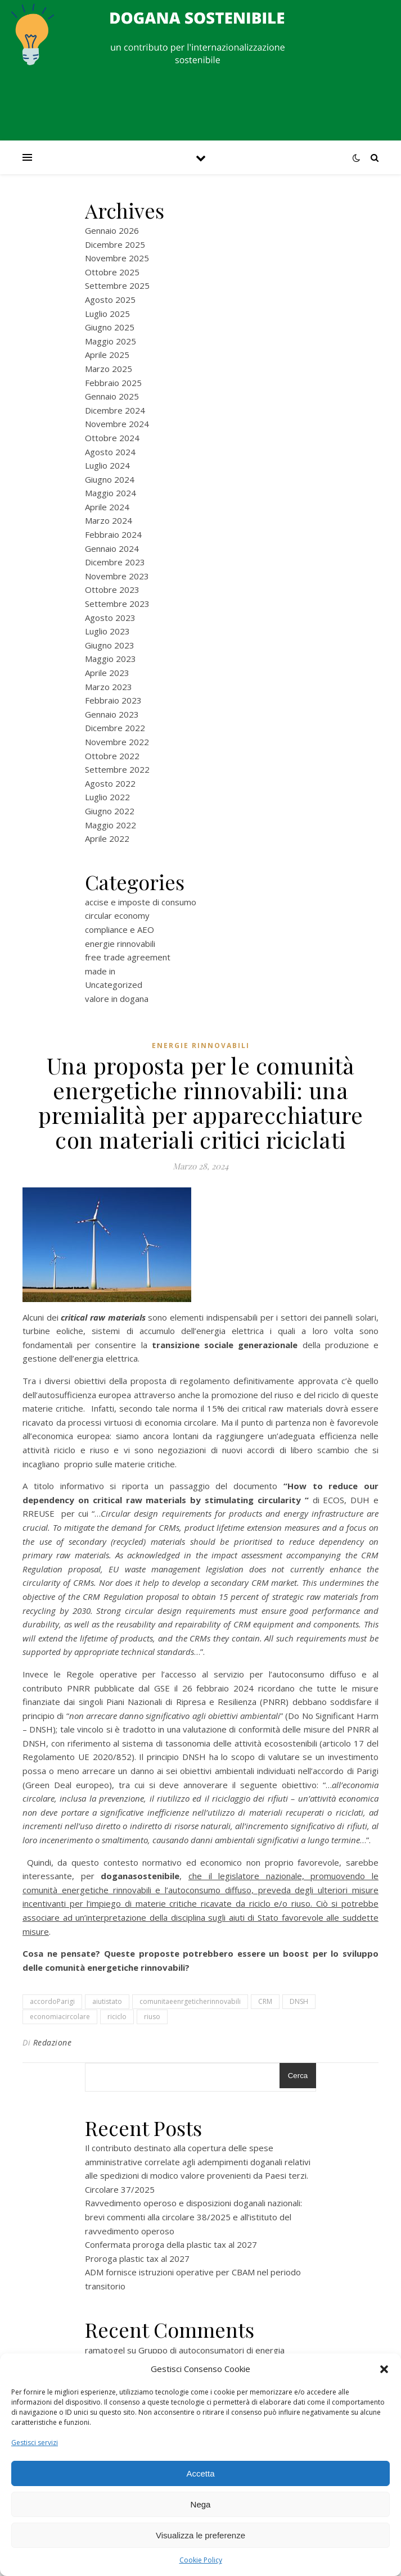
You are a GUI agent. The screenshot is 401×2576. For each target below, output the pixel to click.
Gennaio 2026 (112, 230)
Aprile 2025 (107, 354)
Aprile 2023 (107, 672)
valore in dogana (116, 998)
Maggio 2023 (110, 658)
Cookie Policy (200, 2560)
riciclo (117, 2016)
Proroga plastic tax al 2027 (137, 2258)
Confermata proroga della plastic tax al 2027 (171, 2244)
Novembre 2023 (117, 576)
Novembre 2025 (117, 258)
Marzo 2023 (108, 686)
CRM (265, 2001)
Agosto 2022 (110, 783)
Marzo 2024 (108, 520)
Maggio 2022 (110, 825)
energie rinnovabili (120, 943)
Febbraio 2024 (113, 534)
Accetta (200, 2473)
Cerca (298, 2075)
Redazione (52, 2042)
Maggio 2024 (110, 492)
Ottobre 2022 (112, 755)
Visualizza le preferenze (200, 2535)
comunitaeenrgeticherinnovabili (190, 2001)
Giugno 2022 (109, 811)
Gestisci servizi (34, 2442)
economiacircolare (60, 2016)
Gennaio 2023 (112, 714)
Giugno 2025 (109, 327)
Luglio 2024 (107, 465)
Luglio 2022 (107, 796)
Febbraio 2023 (113, 700)
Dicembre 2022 (115, 727)
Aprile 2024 (107, 507)
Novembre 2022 (117, 741)
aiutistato (107, 2001)
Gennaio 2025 (112, 396)
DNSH (299, 2001)
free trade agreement (127, 957)
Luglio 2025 (107, 313)
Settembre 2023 (117, 603)
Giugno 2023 (109, 645)
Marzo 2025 (108, 368)
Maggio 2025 (110, 341)
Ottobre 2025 (112, 272)
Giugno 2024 (109, 479)
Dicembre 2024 (115, 410)
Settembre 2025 (117, 285)
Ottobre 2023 (112, 589)
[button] (384, 2369)
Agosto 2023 (110, 617)
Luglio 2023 (107, 631)
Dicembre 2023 (115, 562)
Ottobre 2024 (112, 437)
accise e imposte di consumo (140, 902)
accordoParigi (52, 2001)
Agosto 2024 (110, 451)
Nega (201, 2504)
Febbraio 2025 (113, 382)
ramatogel (105, 2350)
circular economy (117, 915)
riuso (152, 2016)
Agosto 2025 (110, 299)
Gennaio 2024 (112, 548)
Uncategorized (113, 984)
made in (100, 971)
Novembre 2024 (117, 423)
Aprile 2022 (107, 838)
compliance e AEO (119, 929)
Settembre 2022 (117, 769)
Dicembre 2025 (115, 244)
